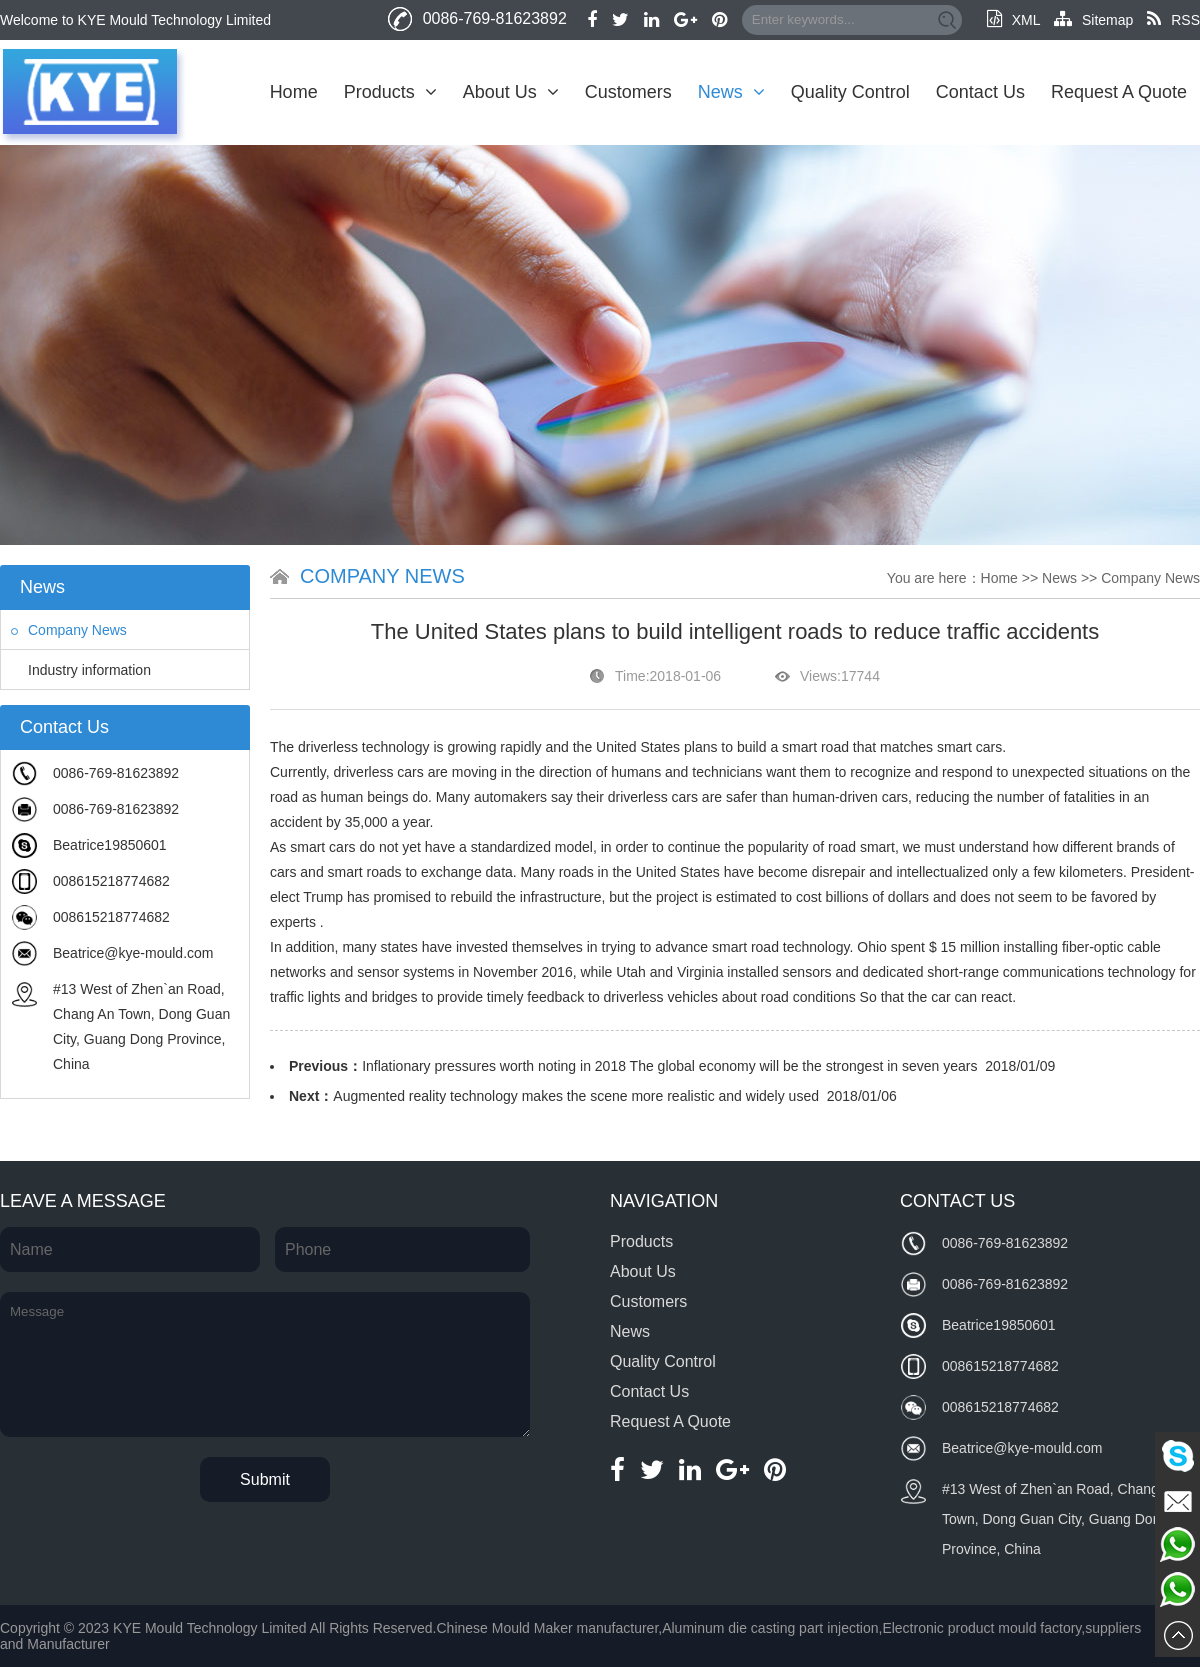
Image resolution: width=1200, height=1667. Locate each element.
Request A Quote (1119, 92)
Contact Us (980, 92)
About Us (511, 92)
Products (390, 92)
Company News (69, 630)
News (731, 92)
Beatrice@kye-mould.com (133, 953)
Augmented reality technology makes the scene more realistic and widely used (576, 1096)
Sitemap (1093, 20)
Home (294, 92)
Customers (628, 92)
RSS (1173, 20)
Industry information (81, 670)
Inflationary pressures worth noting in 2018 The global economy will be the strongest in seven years (669, 1066)
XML (1013, 20)
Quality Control (850, 92)
